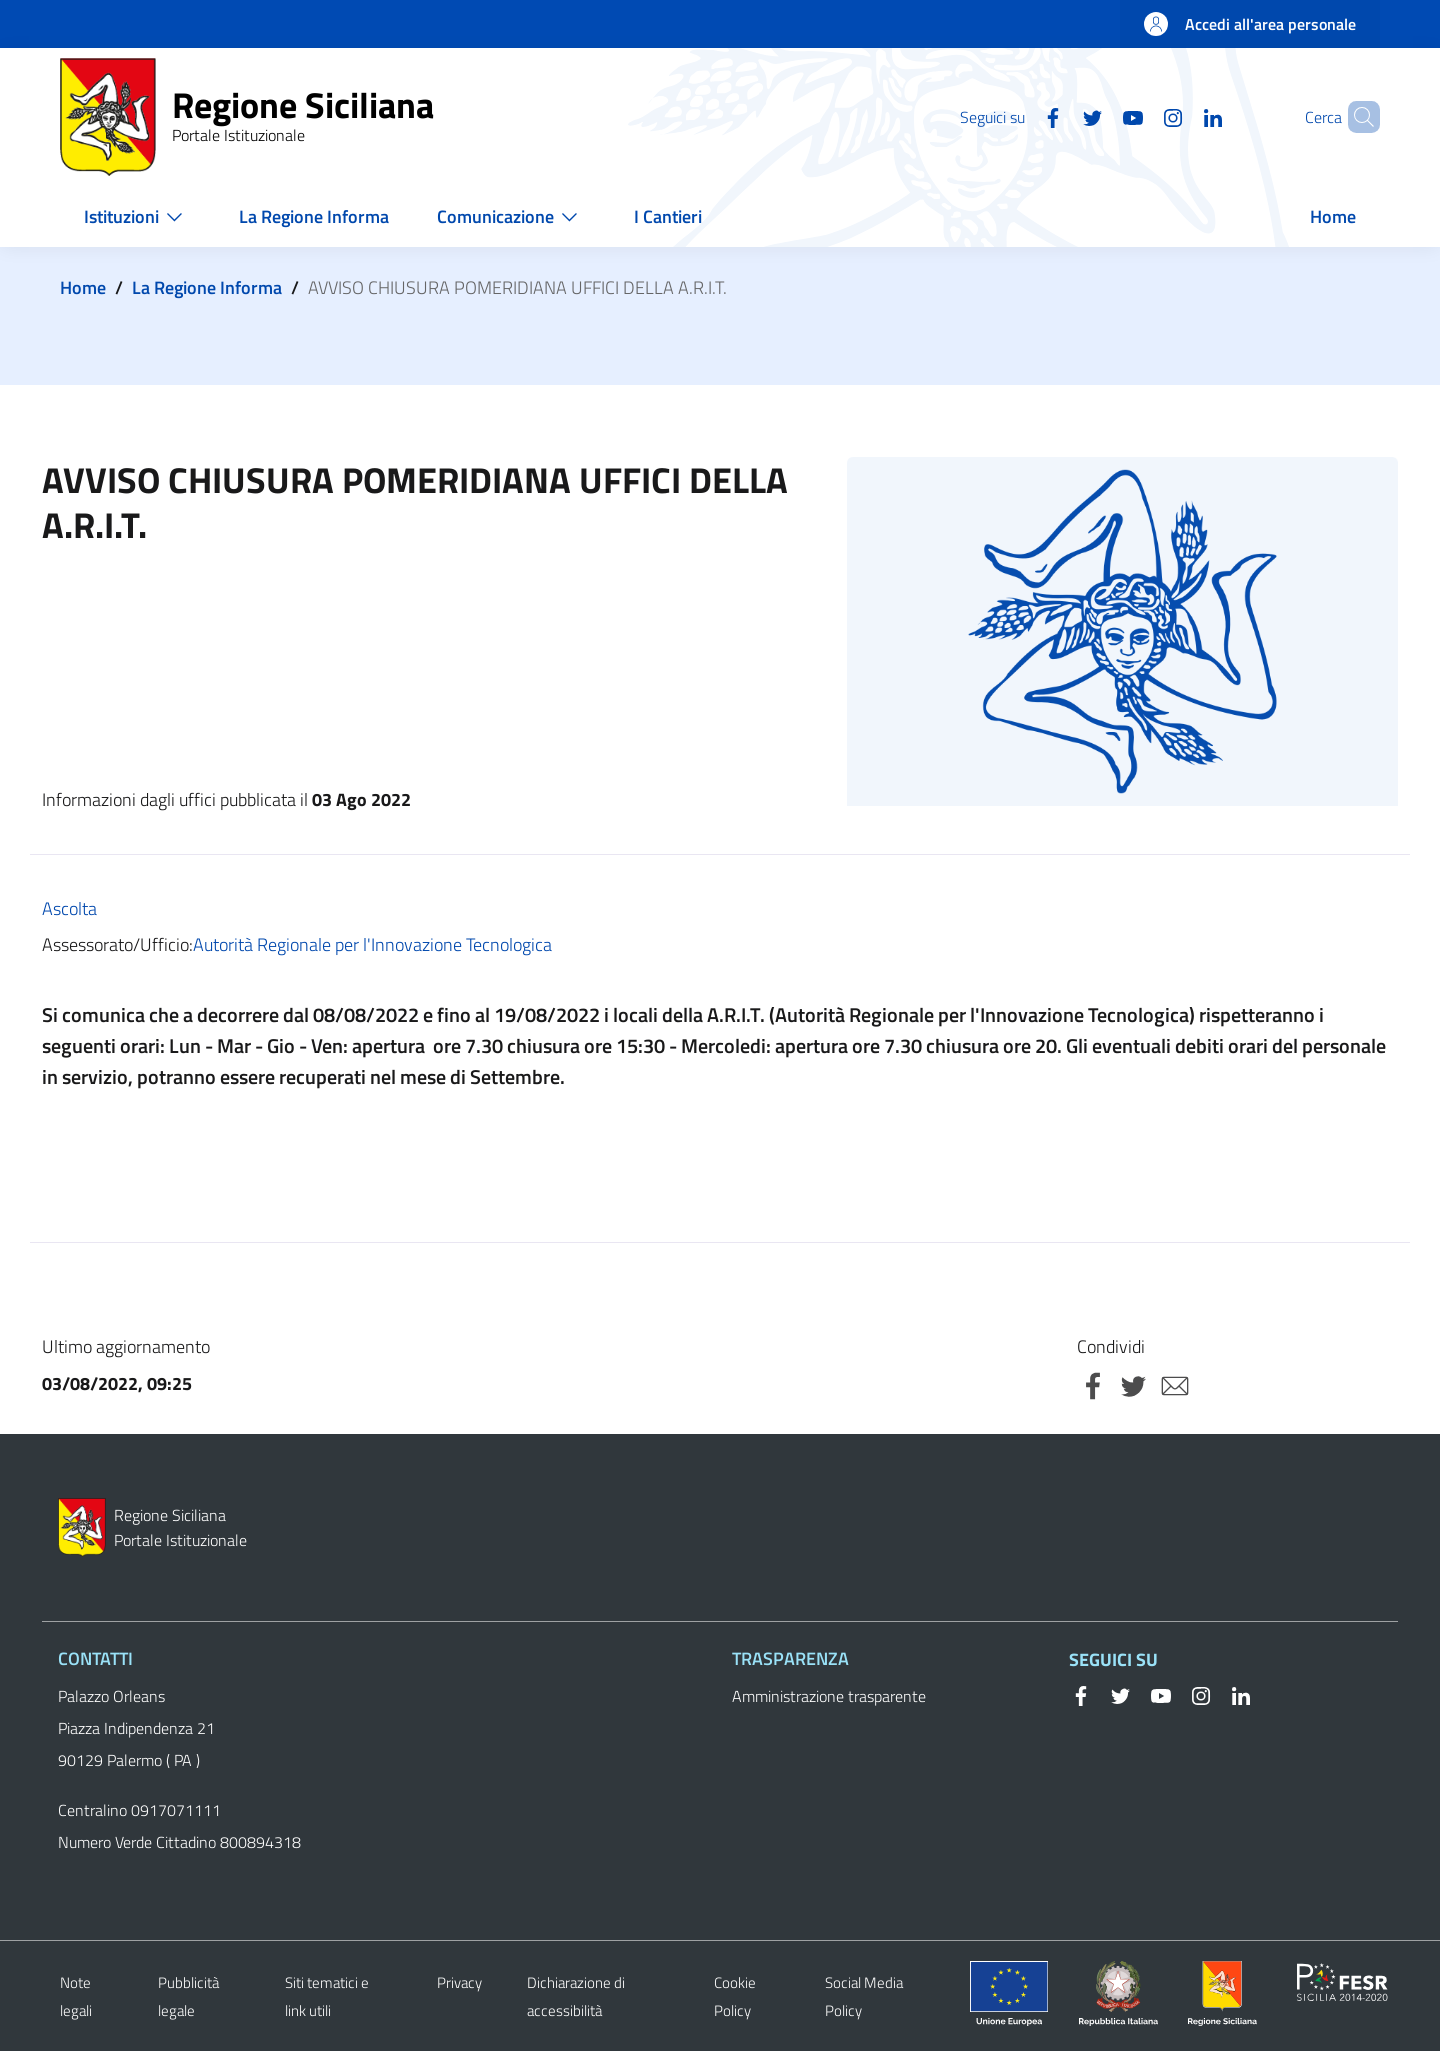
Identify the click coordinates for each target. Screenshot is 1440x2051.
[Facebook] (1019, 116)
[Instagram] (1139, 116)
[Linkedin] (1179, 116)
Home (83, 287)
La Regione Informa (207, 287)
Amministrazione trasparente (829, 1696)
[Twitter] (1059, 116)
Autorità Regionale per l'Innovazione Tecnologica (372, 944)
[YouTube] (1099, 116)
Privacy (459, 1982)
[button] (1356, 117)
